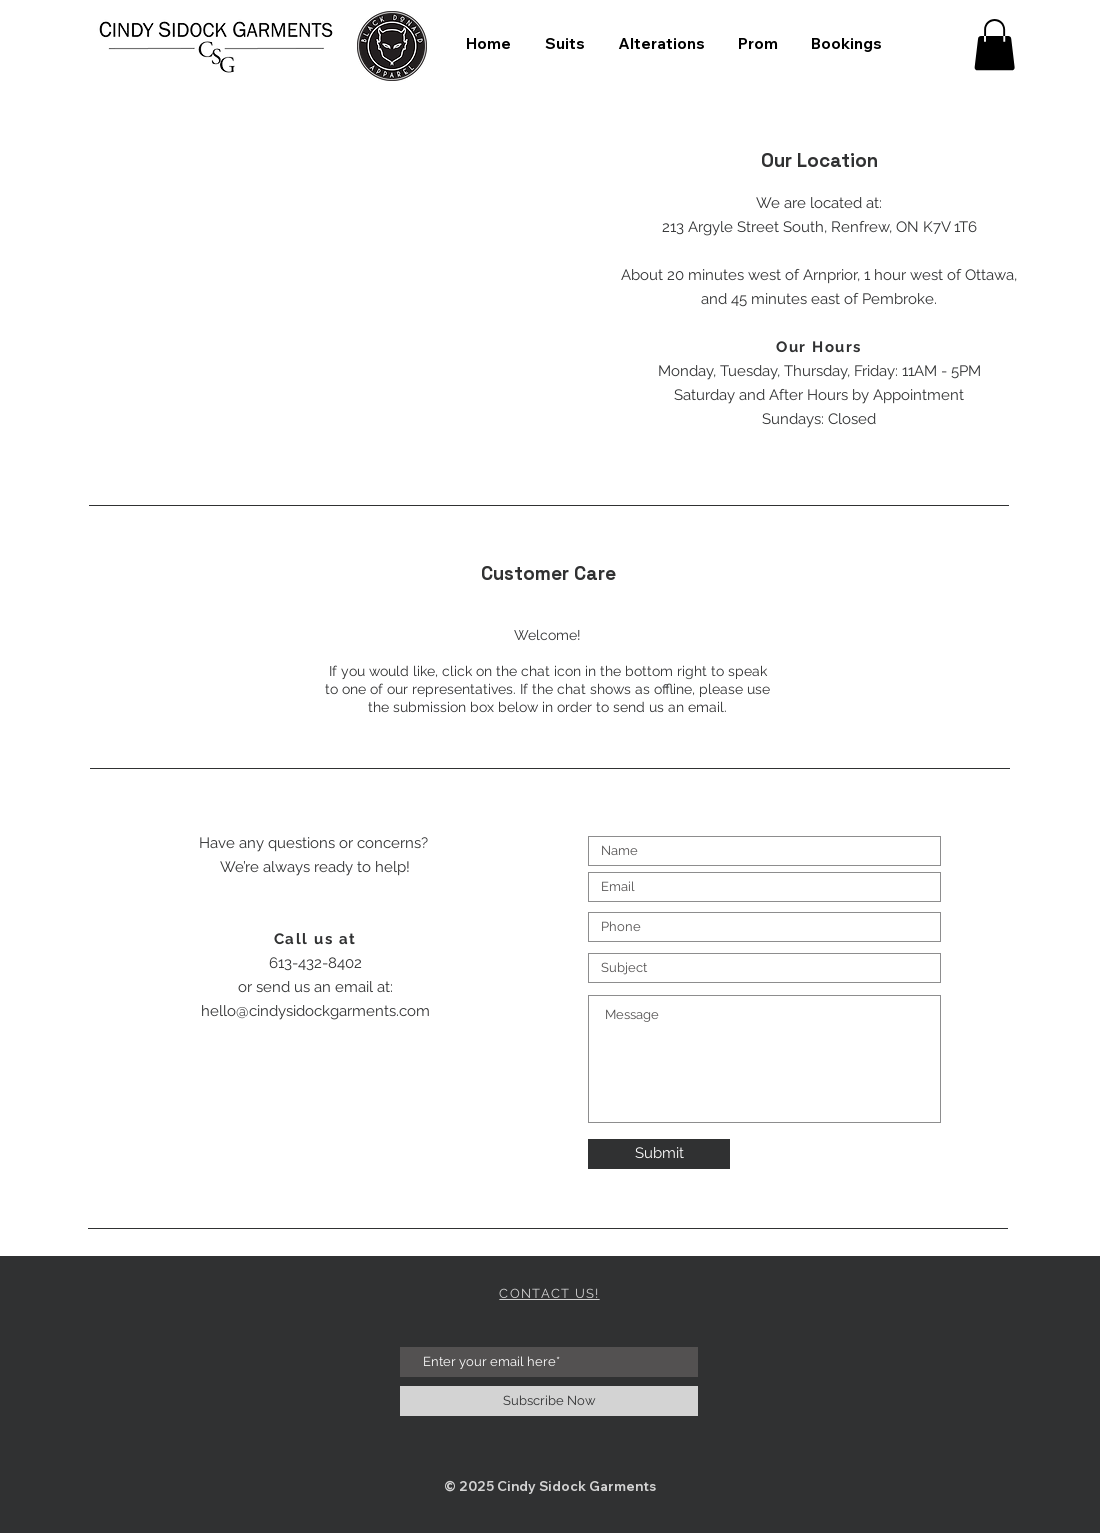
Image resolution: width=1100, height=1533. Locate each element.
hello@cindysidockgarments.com (315, 1011)
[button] (994, 44)
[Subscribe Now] (549, 1401)
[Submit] (659, 1154)
